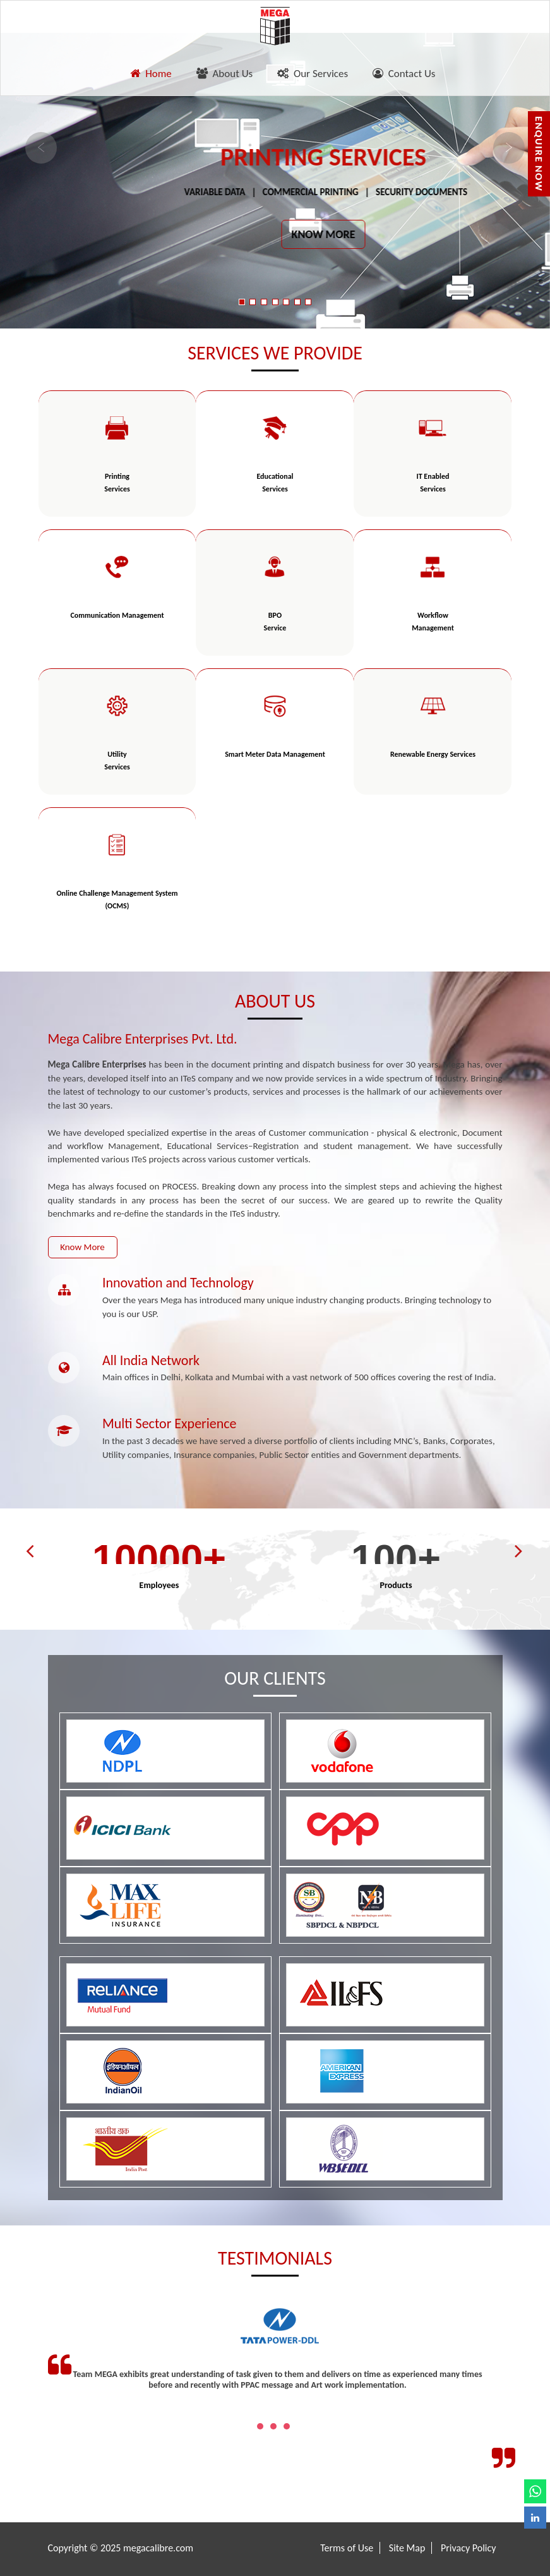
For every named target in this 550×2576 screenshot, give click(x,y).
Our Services (312, 73)
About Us (224, 73)
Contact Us (404, 73)
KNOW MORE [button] (324, 234)
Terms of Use (346, 2548)
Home (150, 73)
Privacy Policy (468, 2548)
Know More (82, 1247)
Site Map (407, 2548)
